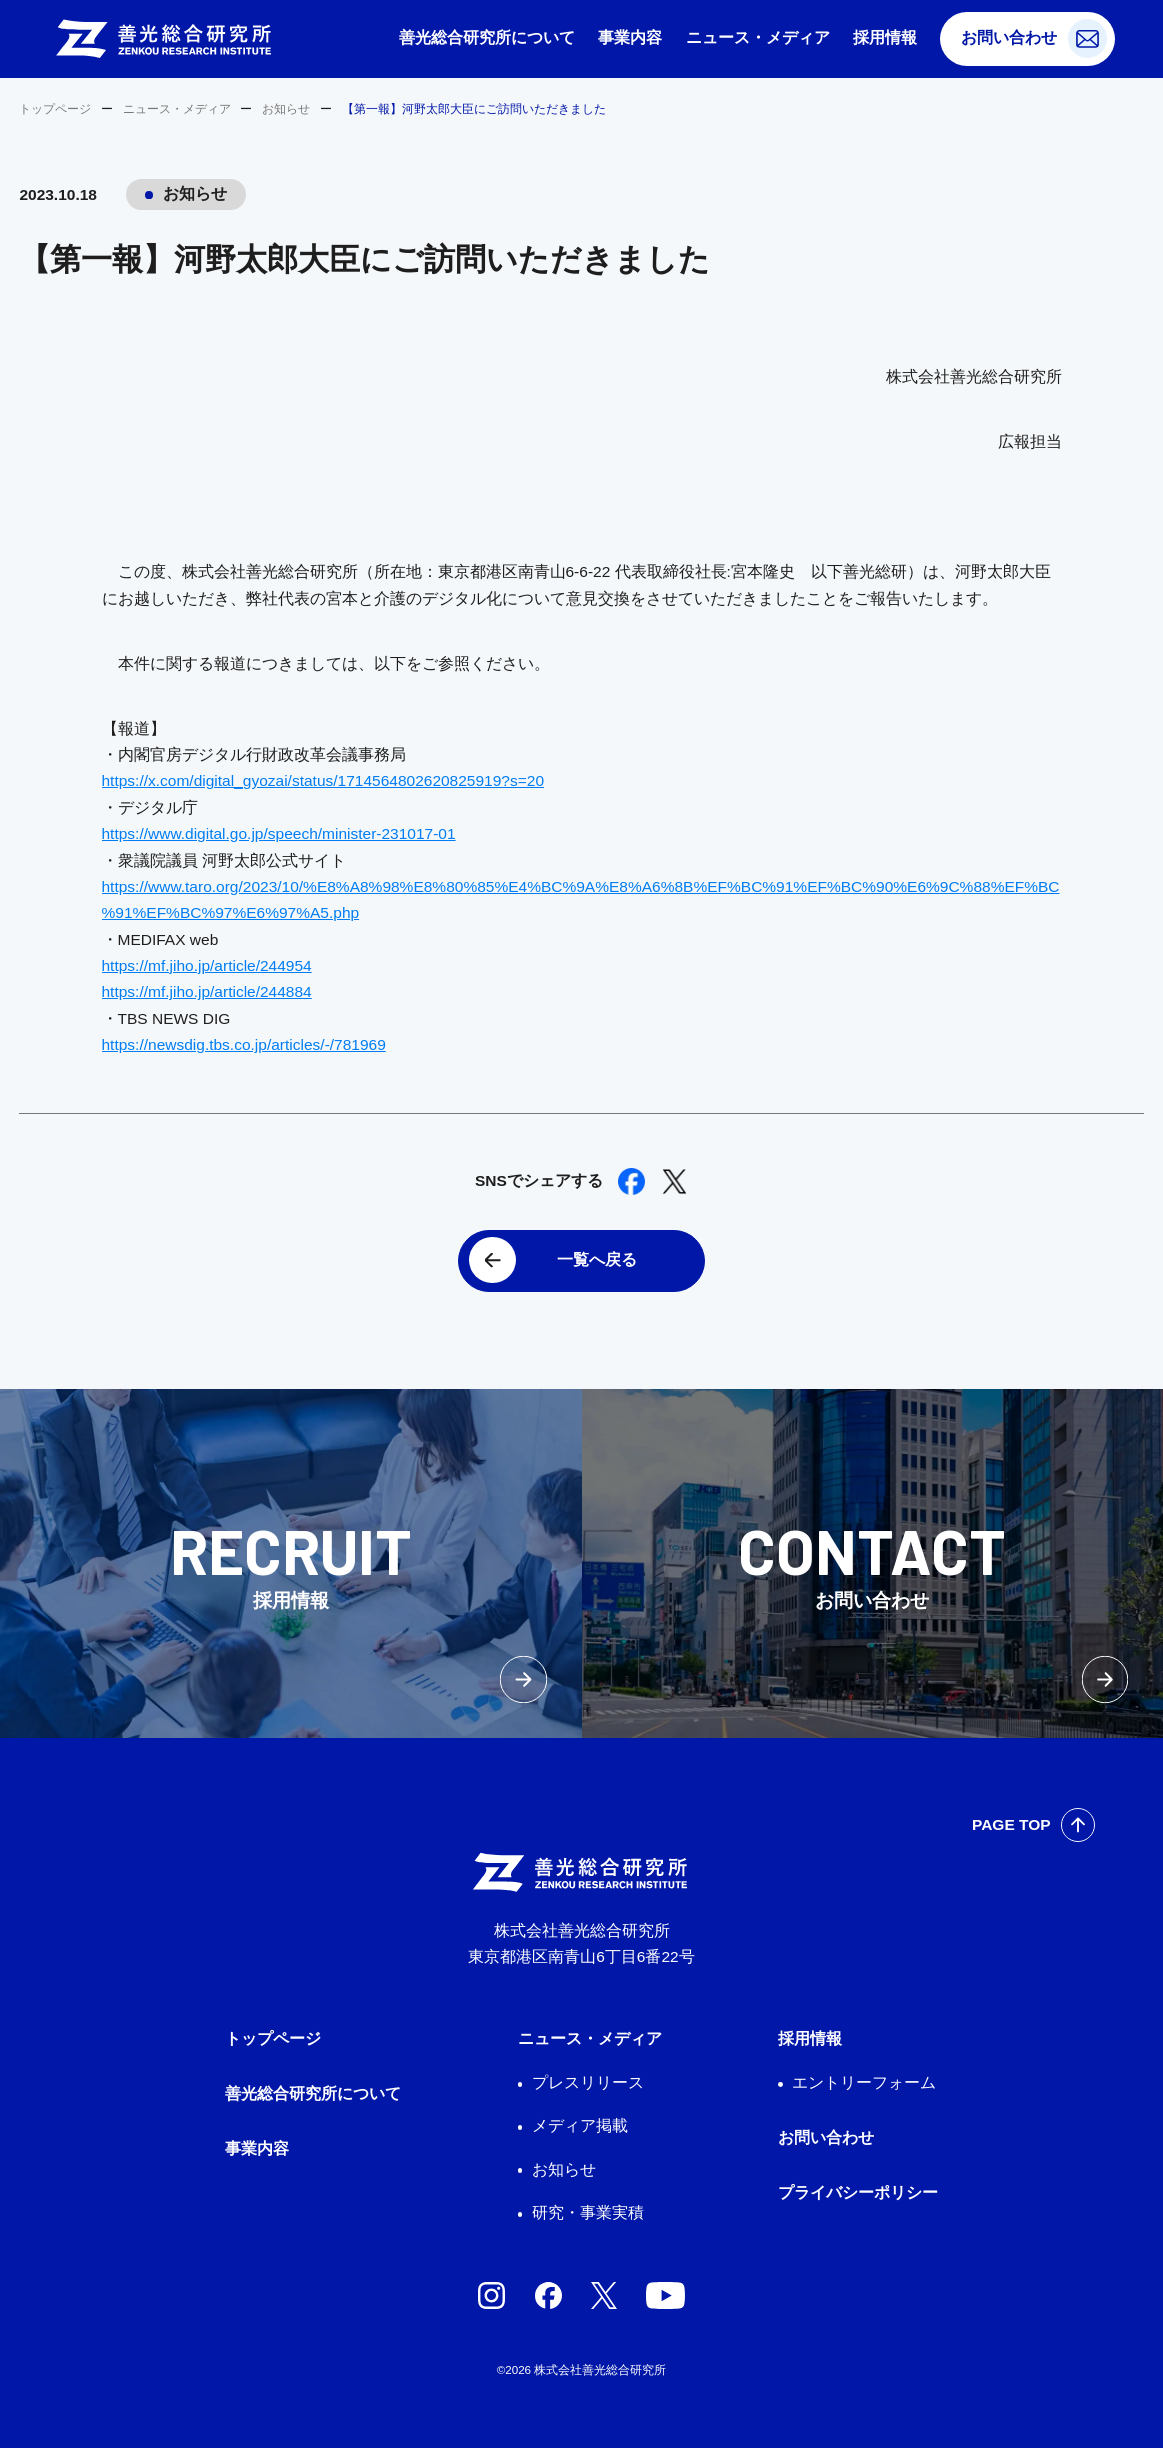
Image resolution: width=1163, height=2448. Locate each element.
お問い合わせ (1009, 37)
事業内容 (630, 37)
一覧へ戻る (597, 1259)
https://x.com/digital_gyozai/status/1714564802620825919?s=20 (323, 780)
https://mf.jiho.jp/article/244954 (207, 965)
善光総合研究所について (487, 37)
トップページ (55, 108)
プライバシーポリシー (858, 2192)
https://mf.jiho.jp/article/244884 (207, 991)
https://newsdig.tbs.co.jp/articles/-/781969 (244, 1044)
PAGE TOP (1011, 1824)
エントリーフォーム (864, 2082)
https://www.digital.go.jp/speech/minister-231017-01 (279, 833)
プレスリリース (588, 2082)
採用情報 (885, 37)
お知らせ (286, 108)
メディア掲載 (580, 2125)
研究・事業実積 (588, 2212)
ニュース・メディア (758, 37)
